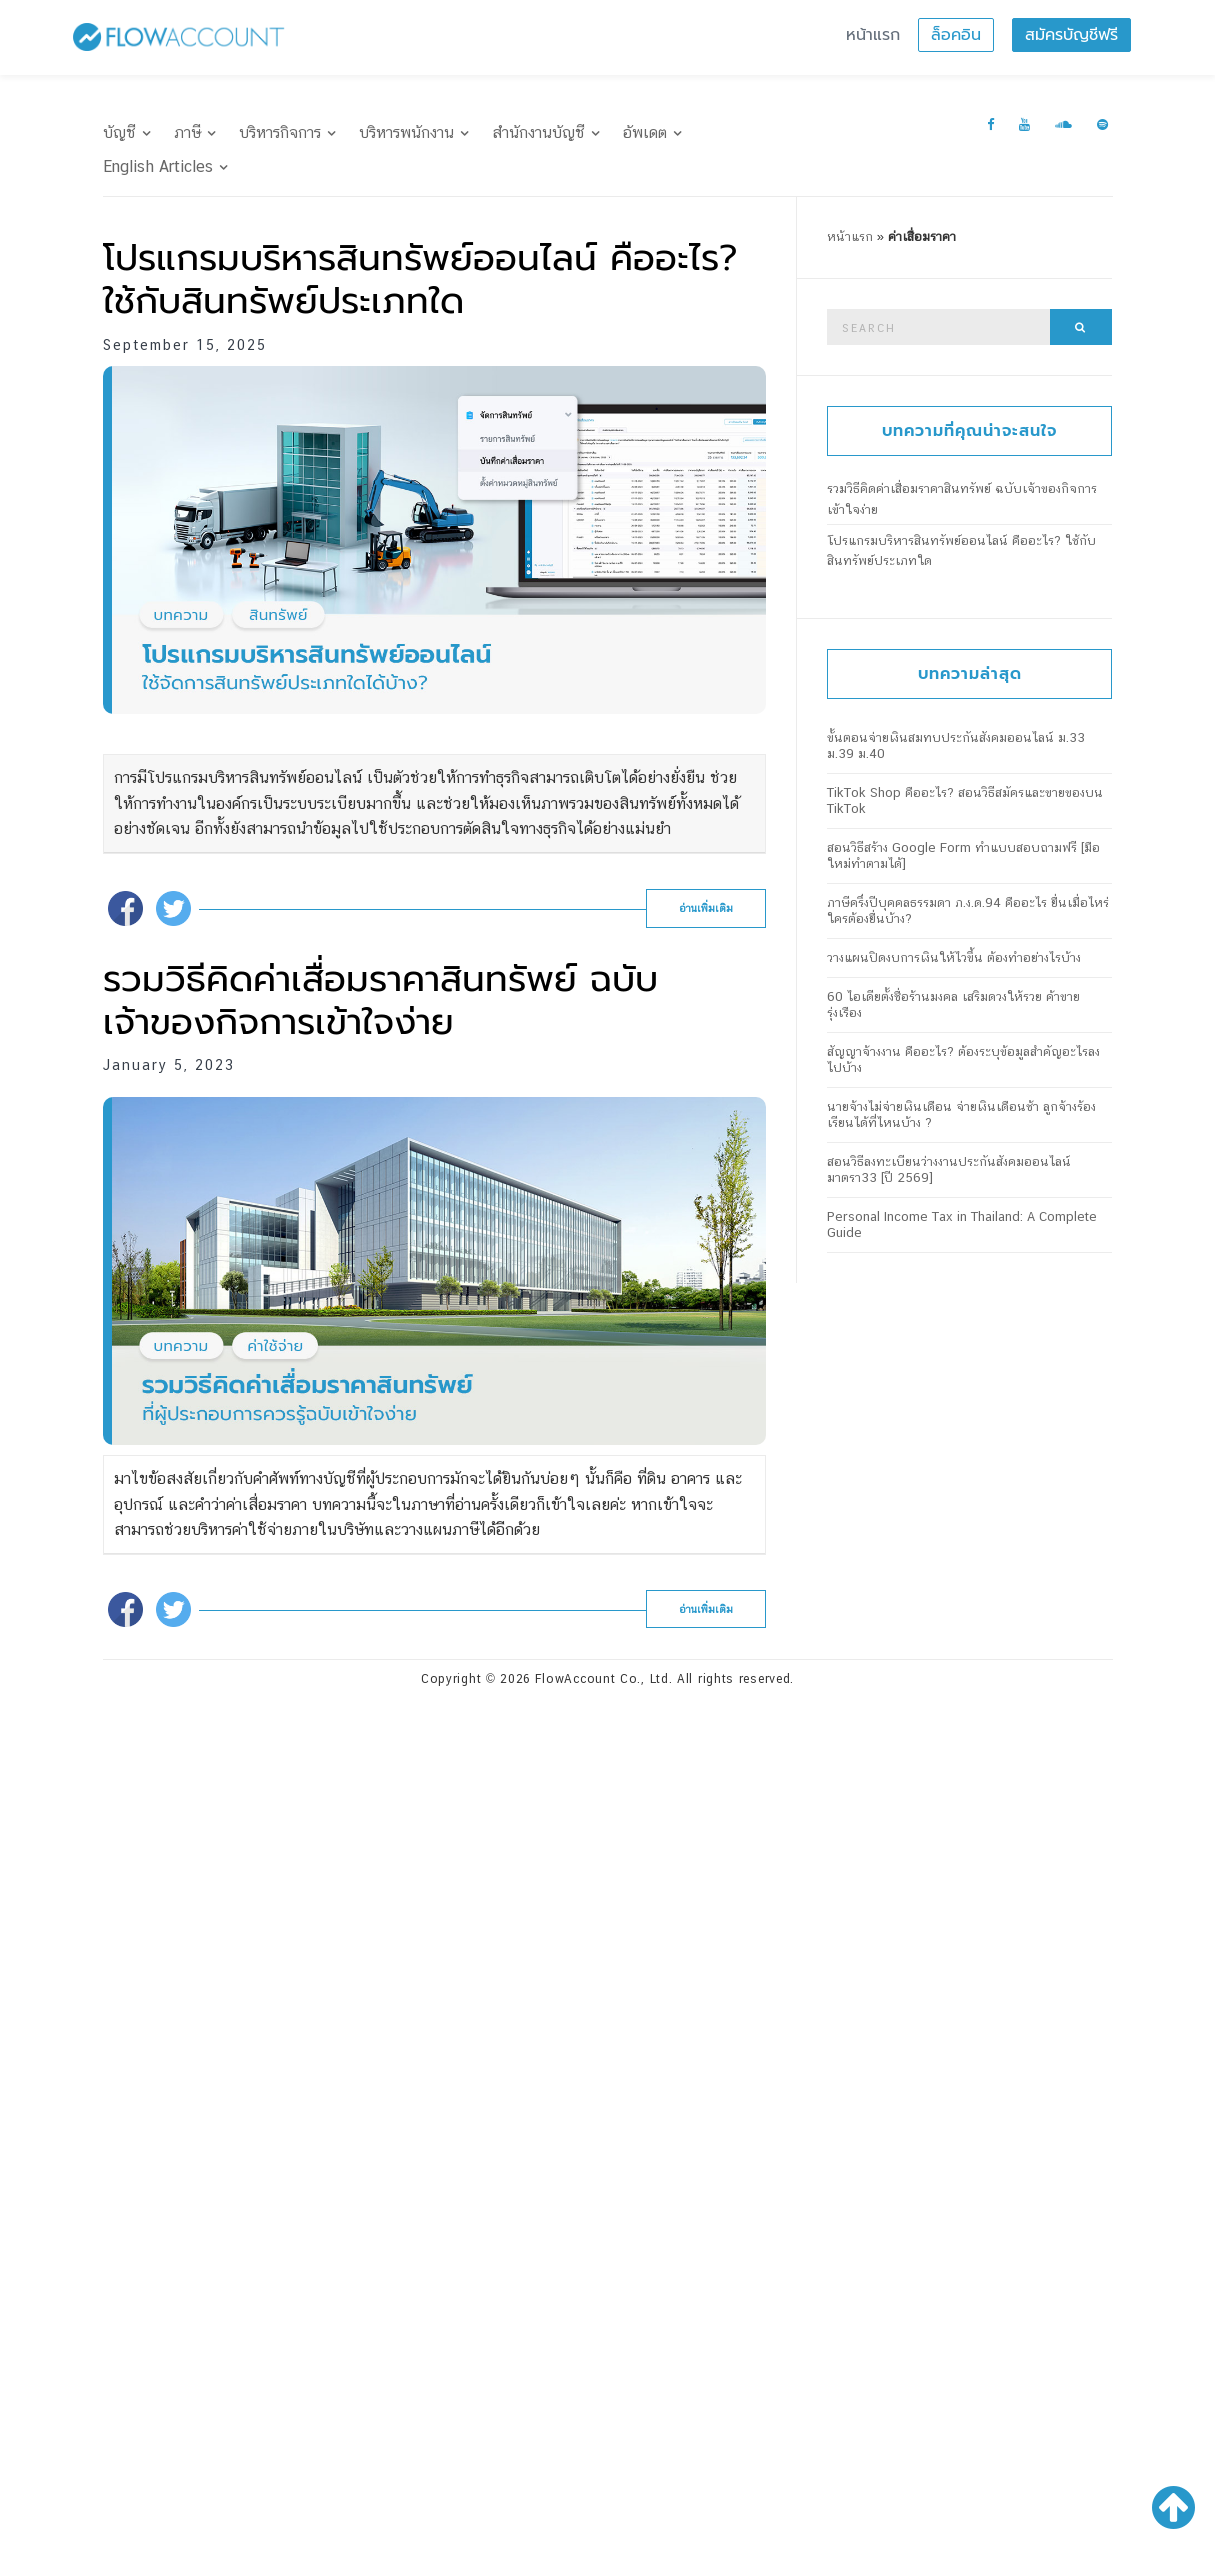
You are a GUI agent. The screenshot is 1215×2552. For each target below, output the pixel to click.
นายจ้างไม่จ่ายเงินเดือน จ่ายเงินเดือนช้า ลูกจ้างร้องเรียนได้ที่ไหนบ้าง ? (961, 1114)
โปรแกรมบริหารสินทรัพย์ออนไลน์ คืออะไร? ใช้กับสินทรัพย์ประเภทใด (420, 279)
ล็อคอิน (956, 35)
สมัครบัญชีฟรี (1071, 35)
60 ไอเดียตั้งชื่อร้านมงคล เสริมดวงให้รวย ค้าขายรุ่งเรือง (953, 1004)
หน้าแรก (873, 35)
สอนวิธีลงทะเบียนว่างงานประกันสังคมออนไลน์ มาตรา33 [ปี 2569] (949, 1169)
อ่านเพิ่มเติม (706, 908)
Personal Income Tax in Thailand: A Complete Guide (962, 1224)
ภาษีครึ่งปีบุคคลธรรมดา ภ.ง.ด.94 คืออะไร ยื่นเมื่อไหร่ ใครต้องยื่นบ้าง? (968, 910)
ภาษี (187, 132)
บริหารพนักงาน (406, 132)
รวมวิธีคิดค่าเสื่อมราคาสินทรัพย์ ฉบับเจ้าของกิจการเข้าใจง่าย (380, 1000)
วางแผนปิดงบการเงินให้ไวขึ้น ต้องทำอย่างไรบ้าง (954, 957)
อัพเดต (645, 132)
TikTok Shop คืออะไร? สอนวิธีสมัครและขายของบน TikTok (965, 800)
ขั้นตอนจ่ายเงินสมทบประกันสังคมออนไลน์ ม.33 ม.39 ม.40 (956, 745)
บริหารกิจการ (280, 132)
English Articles (158, 166)
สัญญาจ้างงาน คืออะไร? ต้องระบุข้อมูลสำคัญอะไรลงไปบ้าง (963, 1059)
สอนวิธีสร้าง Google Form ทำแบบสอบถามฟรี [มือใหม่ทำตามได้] (963, 855)
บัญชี (119, 132)
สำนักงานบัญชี (538, 132)
